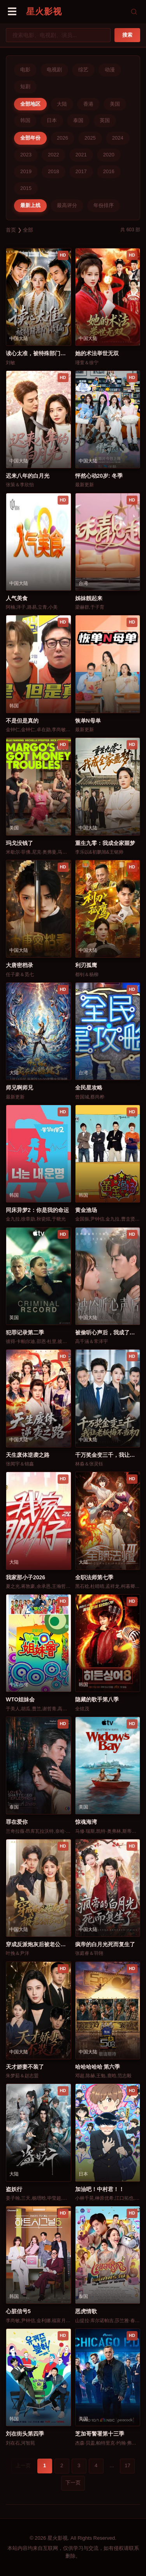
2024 (117, 138)
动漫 (110, 70)
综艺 (83, 70)
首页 (11, 230)
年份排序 (103, 205)
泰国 (78, 120)
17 (127, 2465)
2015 (26, 188)
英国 (105, 120)
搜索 (127, 35)
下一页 (73, 2483)
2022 (53, 155)
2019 (26, 171)
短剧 (25, 86)
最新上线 (30, 205)
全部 (28, 230)
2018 (53, 171)
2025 (90, 138)
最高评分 (67, 205)
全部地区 (30, 104)
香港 (88, 104)
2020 (108, 155)
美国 (115, 104)
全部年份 (30, 138)
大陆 (62, 104)
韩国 (25, 120)
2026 (62, 138)
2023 (26, 155)
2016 (108, 171)
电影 (25, 70)
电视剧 (54, 70)
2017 (81, 171)
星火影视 (44, 11)
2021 (81, 155)
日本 (52, 120)
